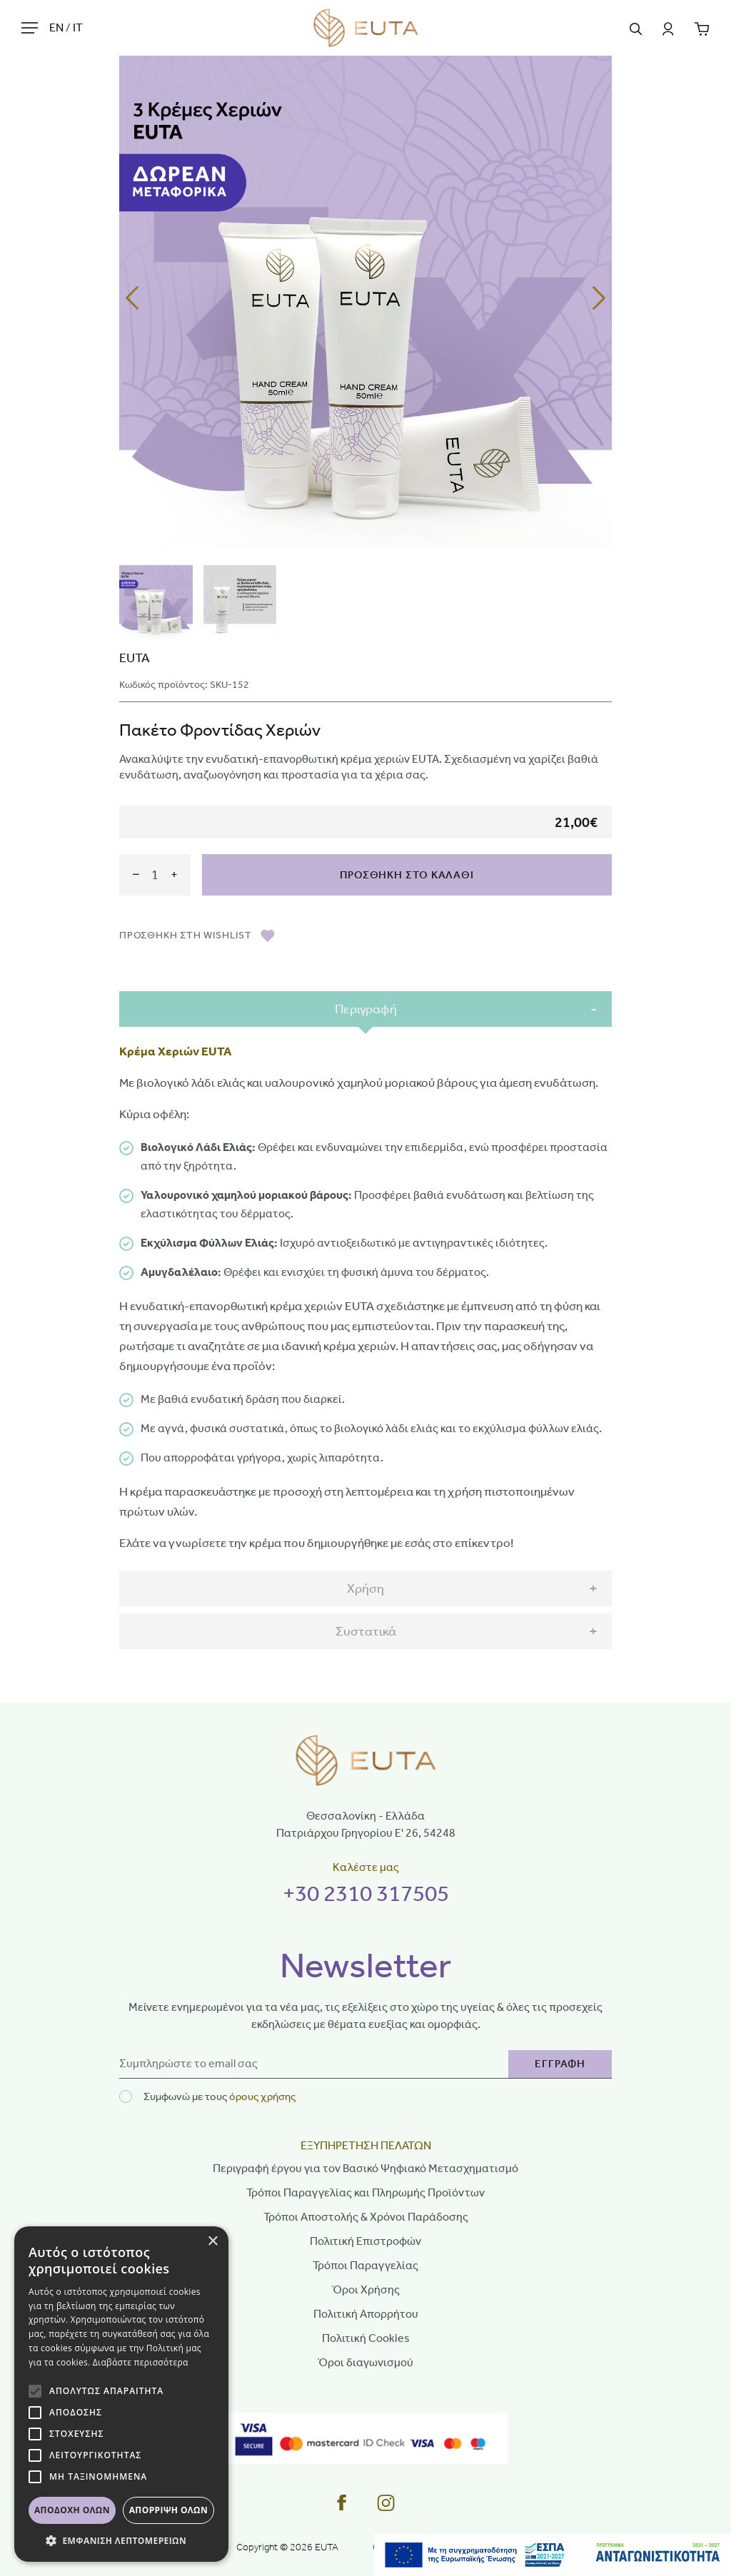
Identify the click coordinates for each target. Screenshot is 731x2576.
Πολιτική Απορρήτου (365, 2314)
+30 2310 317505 (366, 1893)
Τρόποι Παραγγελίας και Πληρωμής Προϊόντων (365, 2192)
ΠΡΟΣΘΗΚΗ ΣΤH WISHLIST (197, 935)
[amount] (155, 874)
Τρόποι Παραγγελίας (365, 2265)
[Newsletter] (314, 2064)
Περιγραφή (366, 1009)
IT (78, 27)
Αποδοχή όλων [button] (72, 2510)
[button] (121, 2540)
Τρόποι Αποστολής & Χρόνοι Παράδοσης (365, 2216)
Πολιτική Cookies (366, 2338)
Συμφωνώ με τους (219, 2096)
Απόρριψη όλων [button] (168, 2510)
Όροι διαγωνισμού (365, 2362)
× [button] (212, 2241)
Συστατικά (366, 1631)
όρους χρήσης (262, 2096)
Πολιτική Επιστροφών (365, 2241)
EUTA (134, 658)
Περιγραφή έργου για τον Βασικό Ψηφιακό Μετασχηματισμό (365, 2168)
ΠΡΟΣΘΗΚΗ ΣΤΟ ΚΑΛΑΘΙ (407, 874)
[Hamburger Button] (29, 27)
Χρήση (365, 1588)
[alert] (121, 2394)
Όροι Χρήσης (366, 2289)
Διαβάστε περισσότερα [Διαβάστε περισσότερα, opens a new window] (140, 2362)
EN (57, 27)
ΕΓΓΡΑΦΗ (560, 2063)
